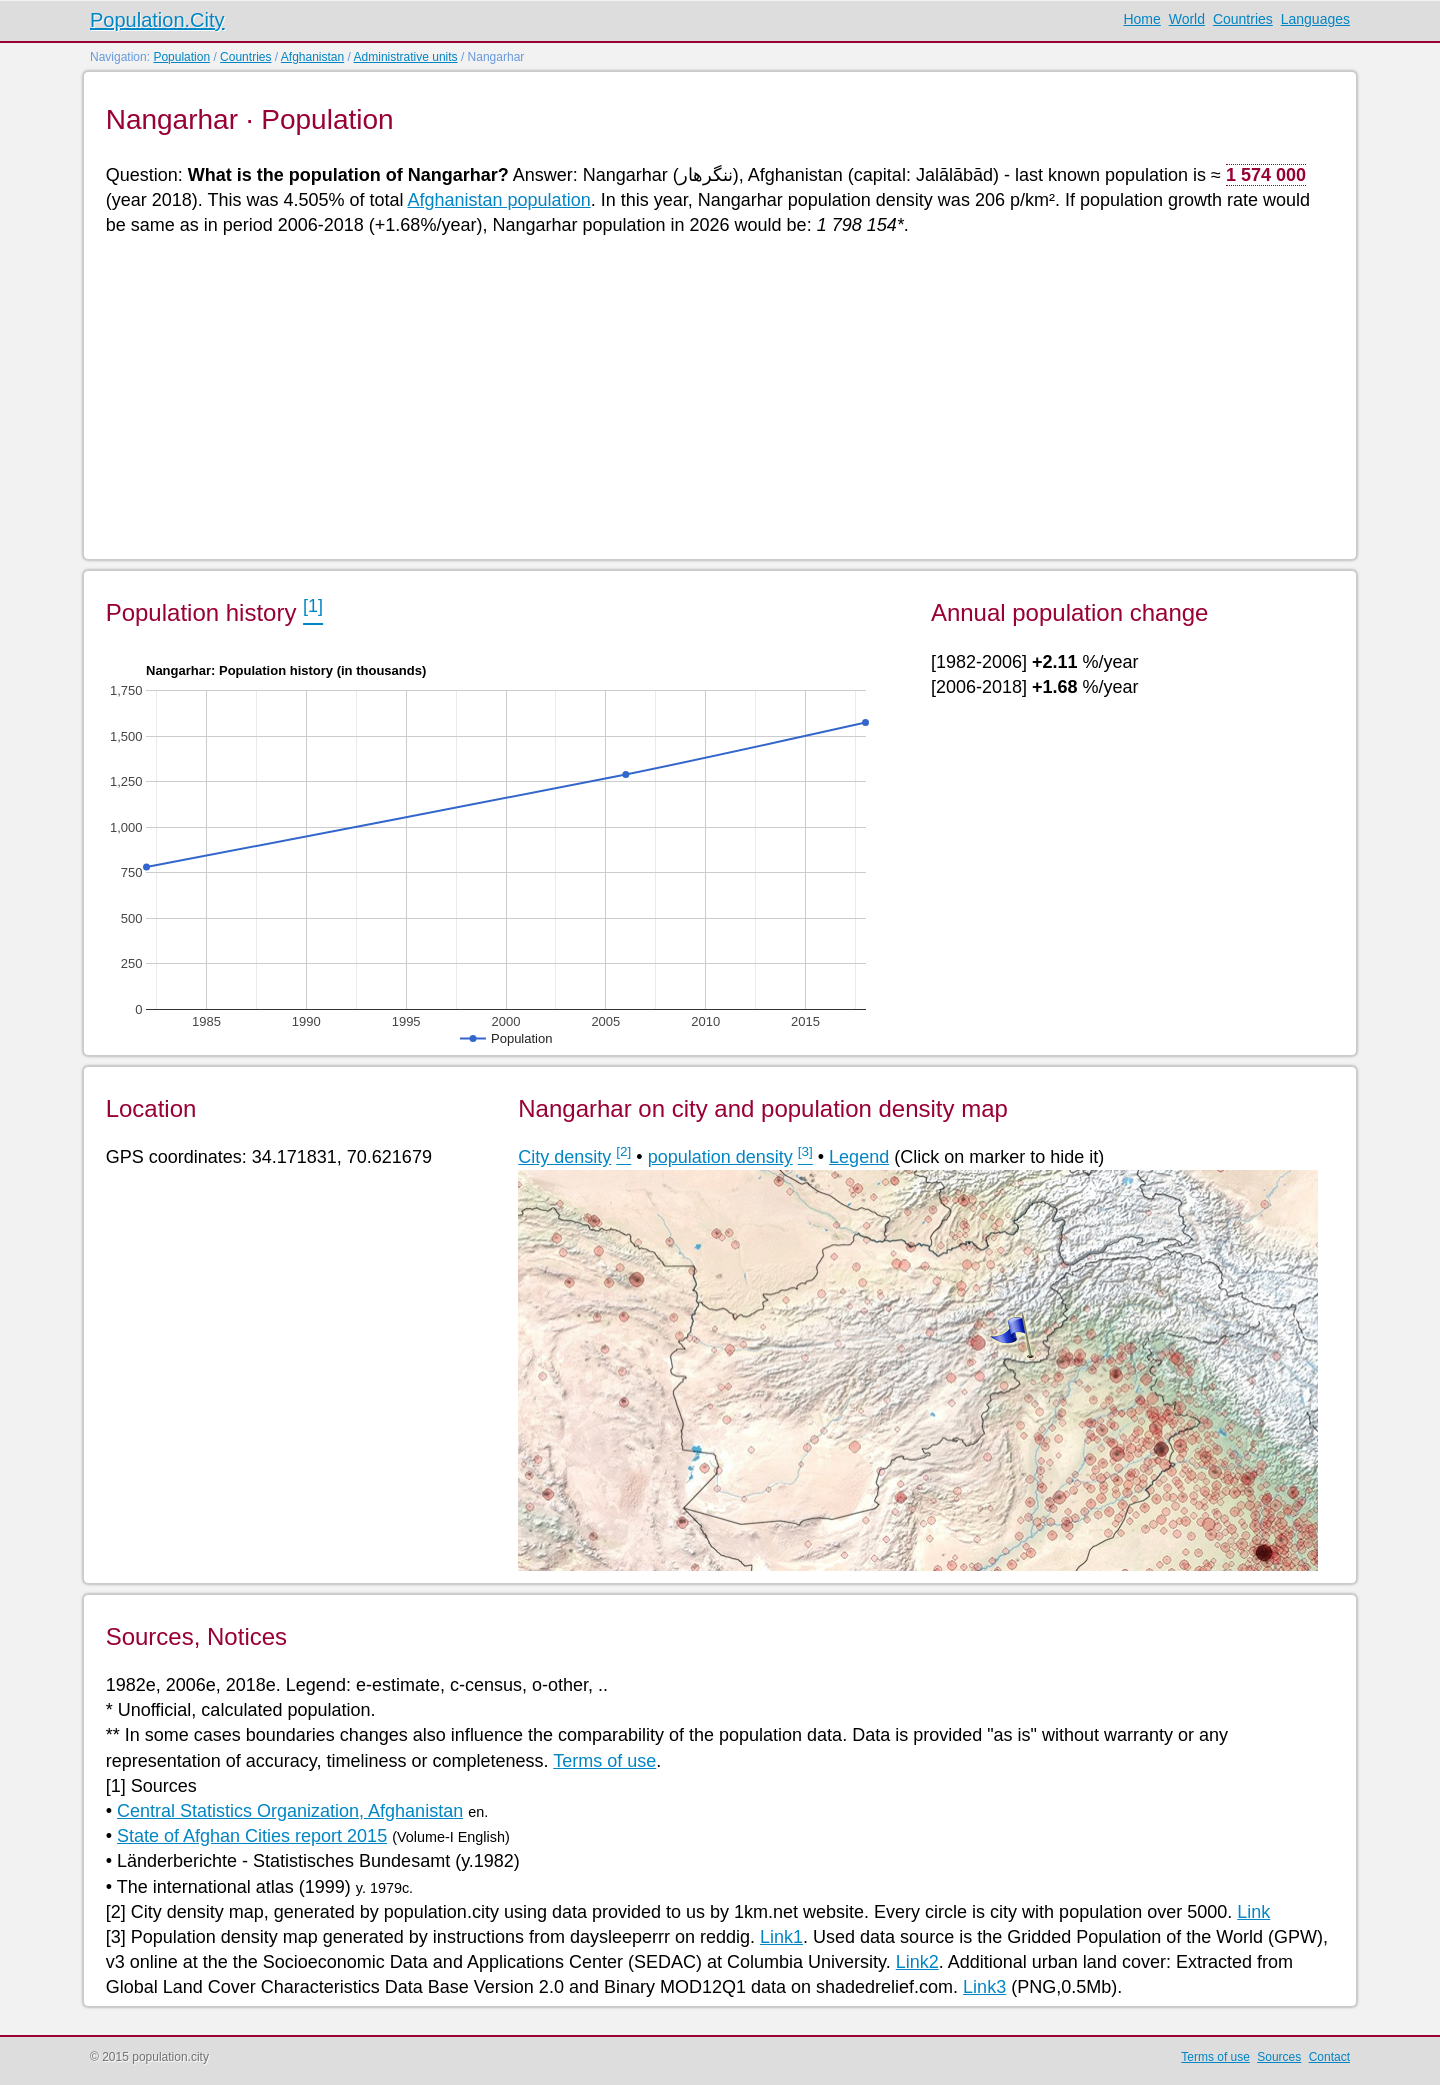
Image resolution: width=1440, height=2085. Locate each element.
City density (564, 1157)
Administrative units (406, 57)
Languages (1315, 19)
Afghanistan (312, 57)
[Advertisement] (706, 396)
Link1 (781, 1937)
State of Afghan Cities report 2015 (252, 1836)
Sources (1279, 2057)
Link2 (917, 1962)
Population (181, 57)
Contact (1329, 2057)
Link (1253, 1912)
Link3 (984, 1987)
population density (720, 1157)
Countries (1243, 19)
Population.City (157, 20)
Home (1141, 19)
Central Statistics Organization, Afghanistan (290, 1811)
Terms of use (604, 1761)
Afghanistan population (499, 200)
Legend (859, 1157)
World (1187, 19)
